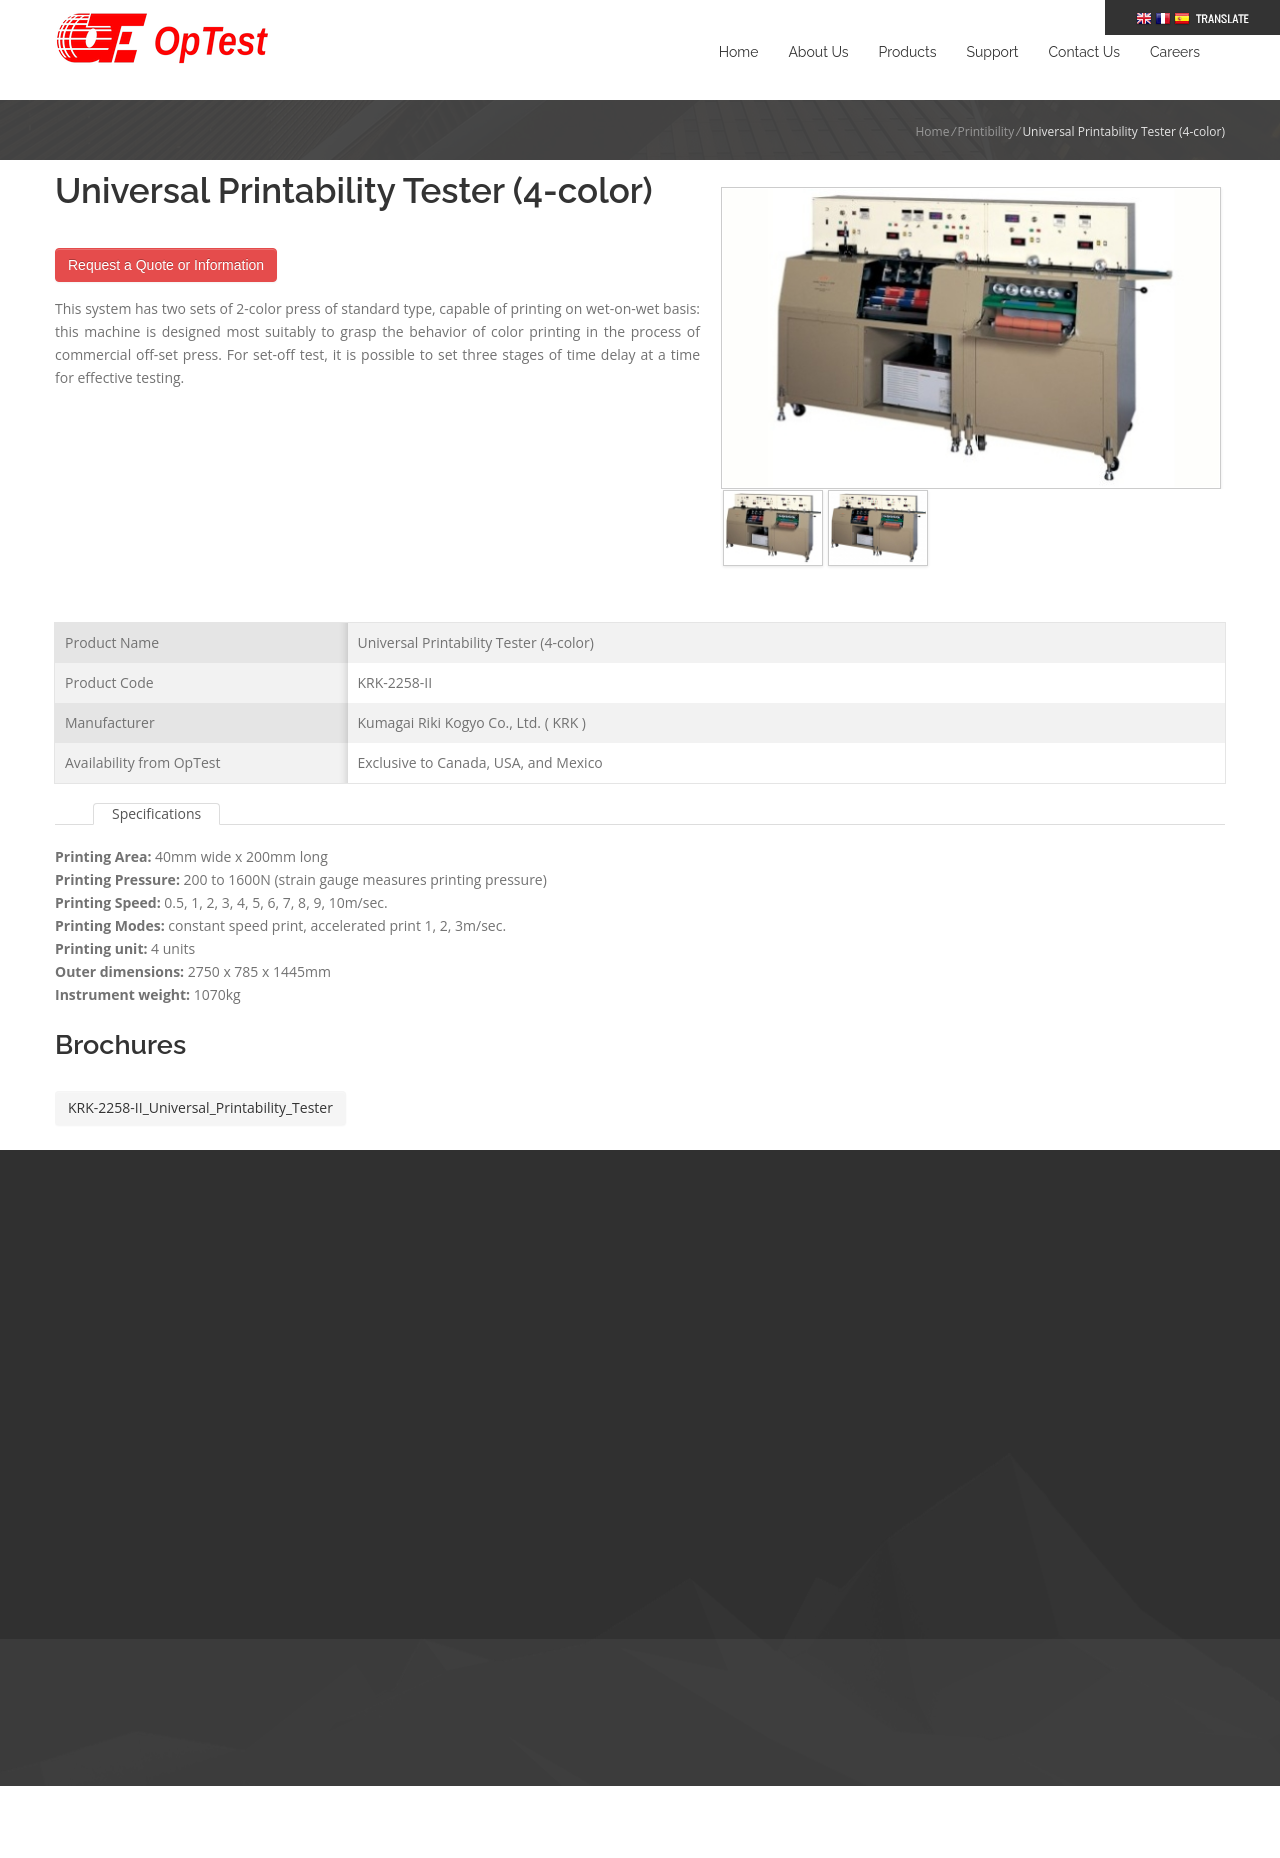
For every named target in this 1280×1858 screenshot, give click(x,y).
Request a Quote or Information (166, 265)
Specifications (156, 783)
